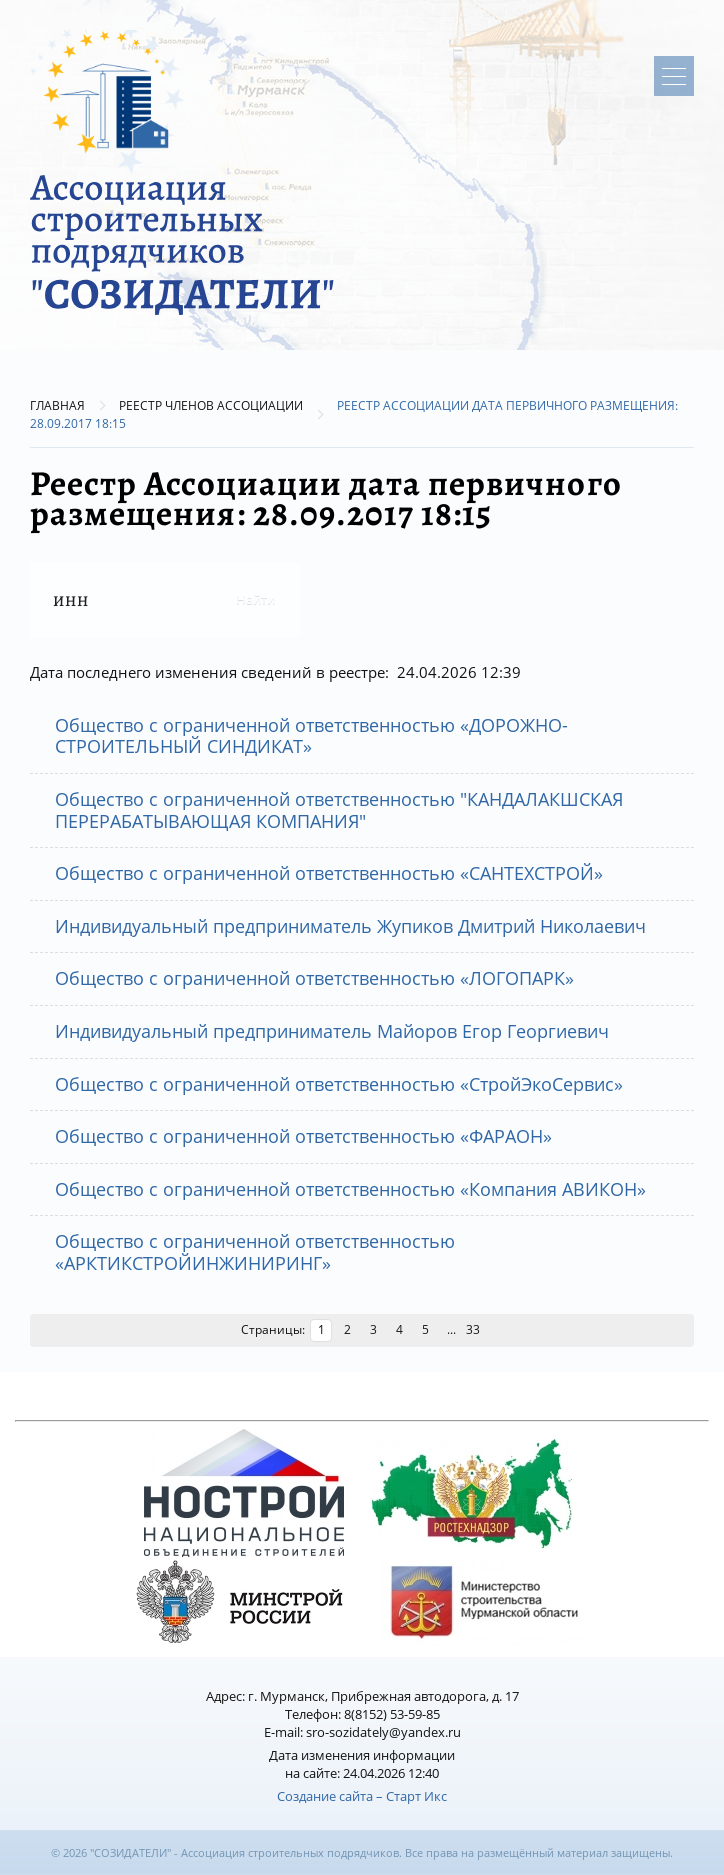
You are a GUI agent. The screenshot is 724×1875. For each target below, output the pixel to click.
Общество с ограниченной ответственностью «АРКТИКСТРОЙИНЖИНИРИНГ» (255, 1252)
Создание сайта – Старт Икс (362, 1796)
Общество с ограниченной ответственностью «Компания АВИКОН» (350, 1189)
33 (473, 1329)
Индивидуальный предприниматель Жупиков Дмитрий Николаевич (350, 926)
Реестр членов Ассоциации (211, 405)
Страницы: (273, 1329)
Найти (255, 599)
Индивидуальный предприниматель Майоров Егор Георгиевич (332, 1031)
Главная (57, 405)
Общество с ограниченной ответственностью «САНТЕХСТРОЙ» (329, 873)
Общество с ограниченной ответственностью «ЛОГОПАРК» (314, 978)
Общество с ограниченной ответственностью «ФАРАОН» (303, 1136)
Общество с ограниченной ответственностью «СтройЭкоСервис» (339, 1084)
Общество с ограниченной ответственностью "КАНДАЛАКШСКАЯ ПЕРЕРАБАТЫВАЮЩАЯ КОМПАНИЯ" (339, 810)
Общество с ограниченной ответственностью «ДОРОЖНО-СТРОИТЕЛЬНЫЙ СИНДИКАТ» (311, 736)
